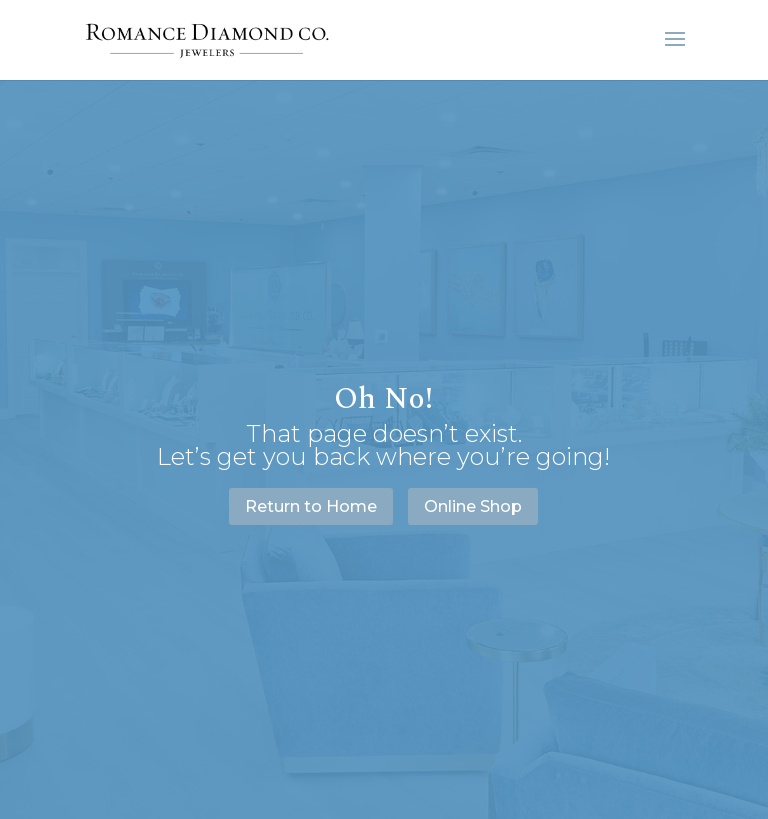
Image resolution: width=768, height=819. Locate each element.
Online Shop (473, 506)
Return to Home (311, 506)
